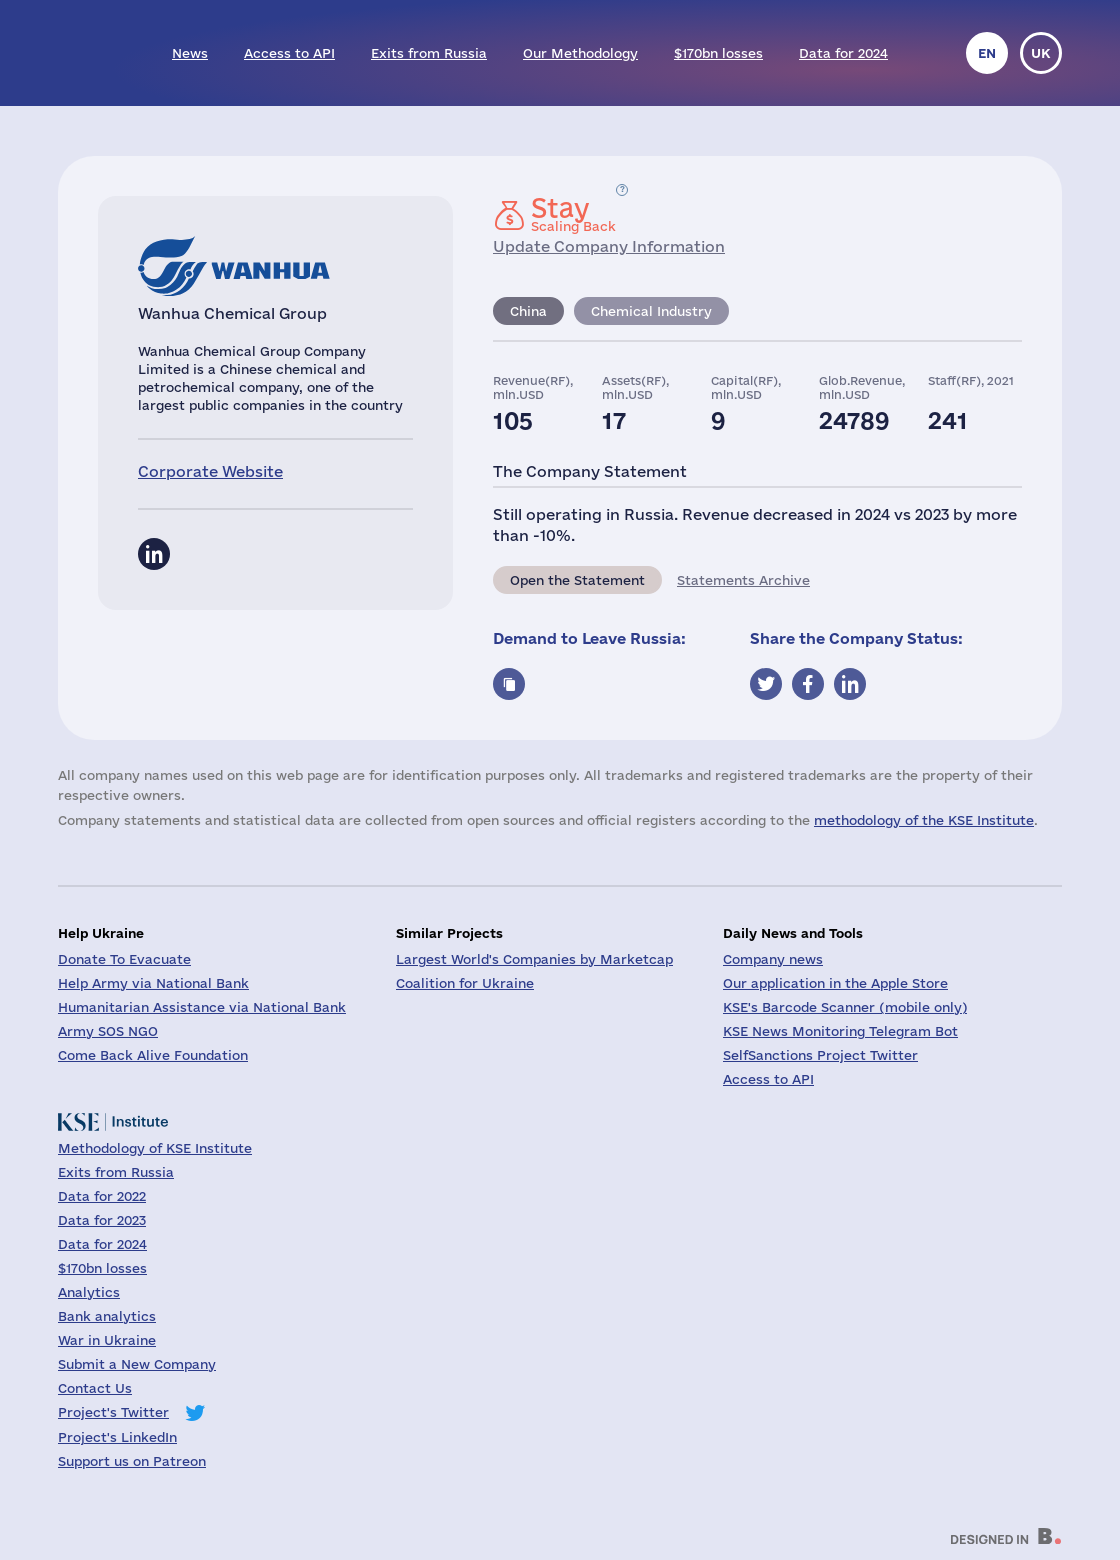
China (528, 311)
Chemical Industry (651, 311)
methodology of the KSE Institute (924, 820)
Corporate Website (210, 471)
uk (1041, 53)
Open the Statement (577, 580)
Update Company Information (609, 246)
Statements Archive (743, 580)
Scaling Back (573, 214)
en (987, 53)
